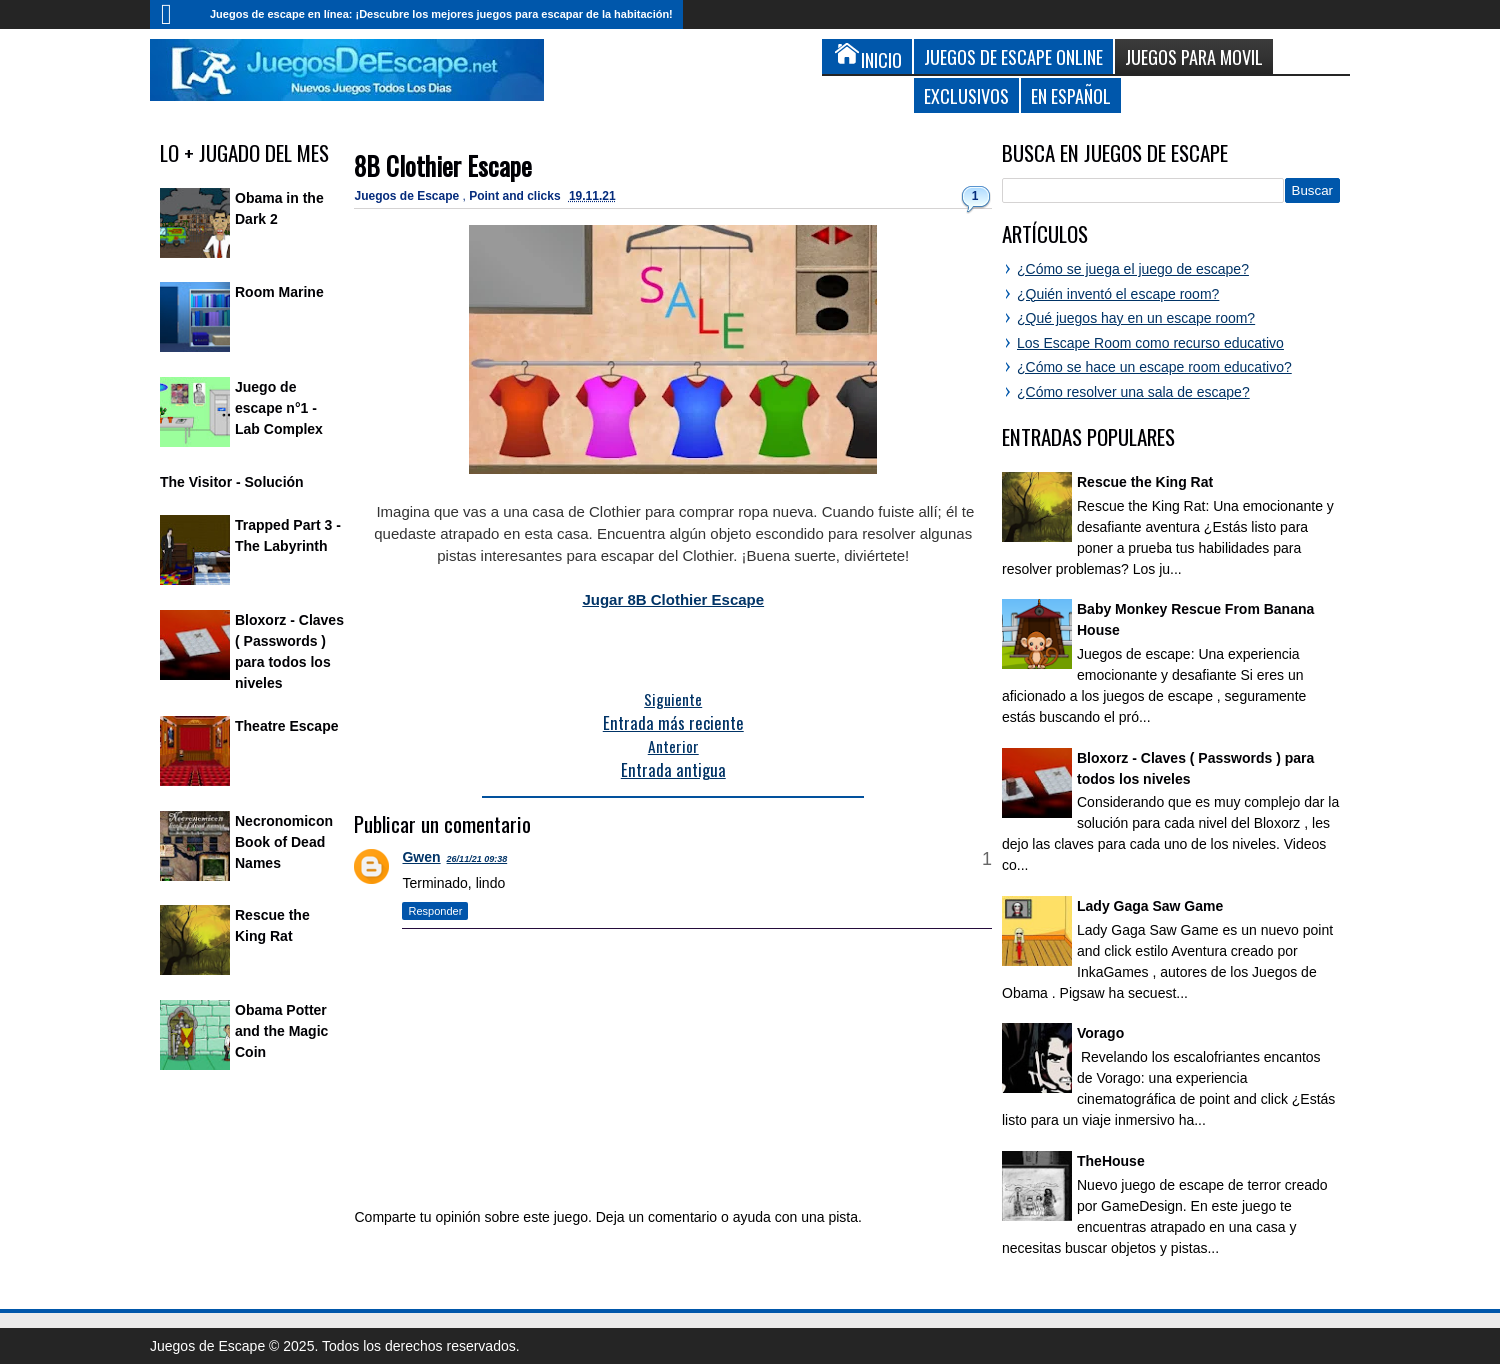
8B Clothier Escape (443, 165)
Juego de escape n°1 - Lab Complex (279, 408)
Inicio (175, 14)
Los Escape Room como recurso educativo (1150, 343)
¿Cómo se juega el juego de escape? (1133, 269)
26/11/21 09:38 (477, 859)
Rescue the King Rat (1145, 482)
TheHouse (1111, 1161)
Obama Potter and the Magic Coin (281, 1031)
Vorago (1100, 1033)
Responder (435, 911)
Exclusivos (966, 95)
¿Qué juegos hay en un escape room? (1136, 318)
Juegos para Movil (1194, 56)
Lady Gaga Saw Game (1150, 906)
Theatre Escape (287, 726)
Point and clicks (516, 196)
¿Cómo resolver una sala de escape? (1133, 392)
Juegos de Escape (408, 196)
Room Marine (279, 292)
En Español (1071, 95)
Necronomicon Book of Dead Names (284, 842)
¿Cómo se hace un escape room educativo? (1154, 367)
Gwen (421, 857)
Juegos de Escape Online (1013, 56)
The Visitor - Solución (232, 482)
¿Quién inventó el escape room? (1118, 294)
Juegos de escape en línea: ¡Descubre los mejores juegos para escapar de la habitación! (441, 14)
